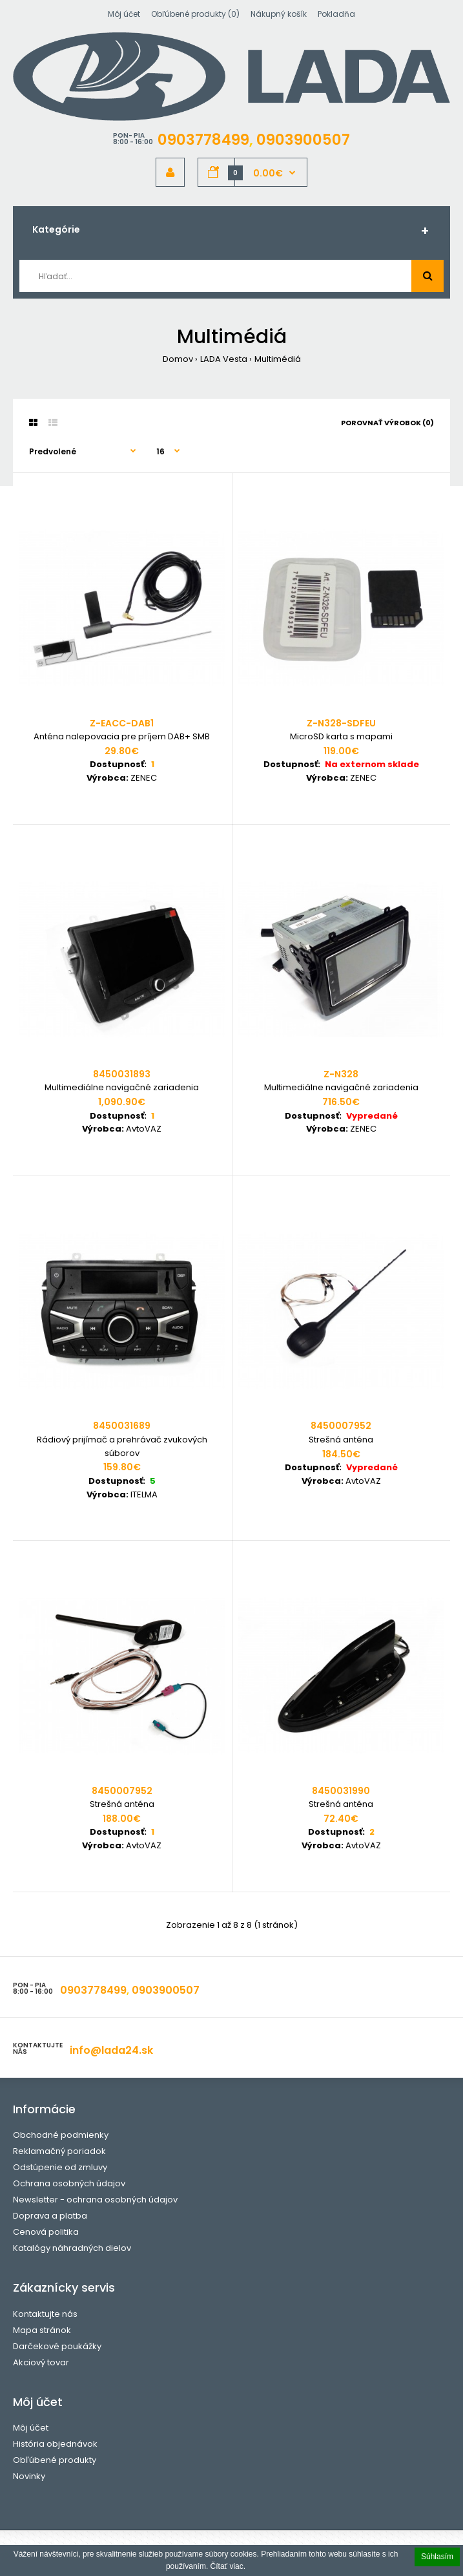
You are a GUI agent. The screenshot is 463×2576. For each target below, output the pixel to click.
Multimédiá (277, 359)
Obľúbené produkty (54, 2460)
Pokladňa (336, 13)
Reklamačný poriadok (59, 2151)
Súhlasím (437, 2556)
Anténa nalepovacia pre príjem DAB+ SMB (122, 736)
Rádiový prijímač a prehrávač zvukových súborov (122, 1446)
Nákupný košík (279, 13)
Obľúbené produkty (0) (195, 13)
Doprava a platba (50, 2216)
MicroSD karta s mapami (341, 736)
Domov (178, 359)
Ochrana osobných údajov (69, 2183)
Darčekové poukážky (57, 2346)
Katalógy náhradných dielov (72, 2248)
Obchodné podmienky (60, 2135)
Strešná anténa (341, 1439)
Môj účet (124, 13)
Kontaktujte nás (45, 2314)
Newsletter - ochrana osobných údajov (95, 2199)
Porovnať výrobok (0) (387, 422)
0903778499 (203, 139)
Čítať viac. (228, 2566)
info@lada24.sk (111, 2050)
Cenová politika (46, 2232)
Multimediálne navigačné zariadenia (122, 1087)
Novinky (29, 2476)
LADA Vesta (223, 359)
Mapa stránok (42, 2330)
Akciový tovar (41, 2362)
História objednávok (55, 2444)
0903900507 (303, 139)
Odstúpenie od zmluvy (60, 2167)
